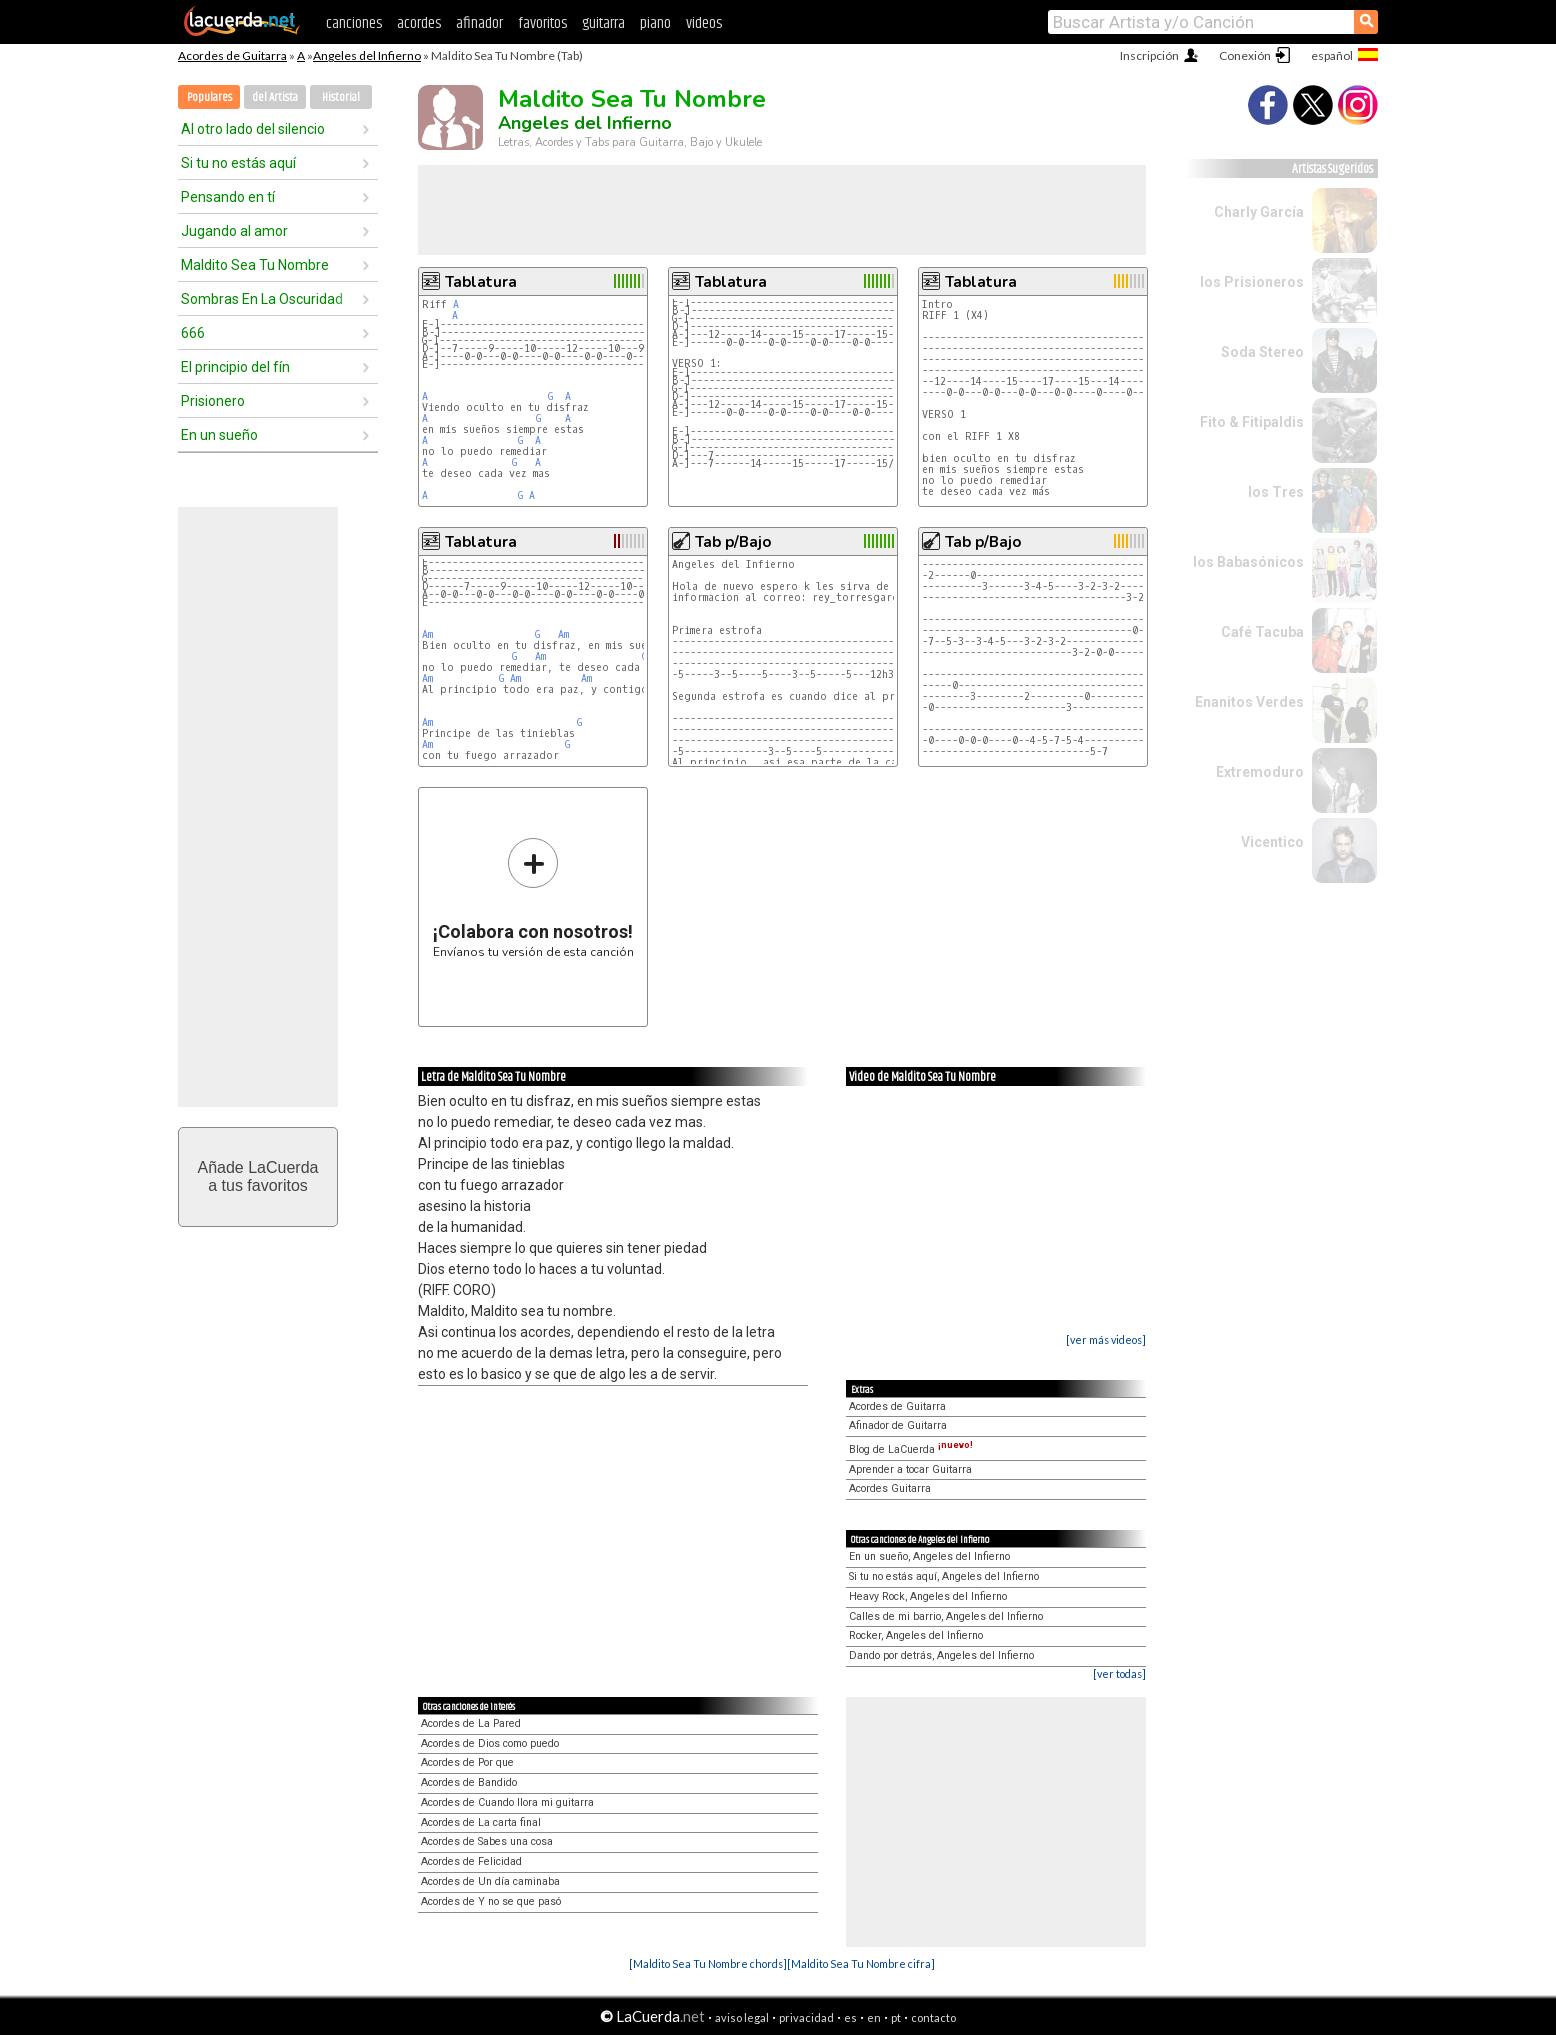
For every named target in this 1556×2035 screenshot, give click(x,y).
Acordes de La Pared (471, 1723)
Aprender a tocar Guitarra (910, 1469)
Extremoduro (1260, 772)
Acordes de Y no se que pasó (491, 1901)
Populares (209, 97)
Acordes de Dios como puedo (490, 1743)
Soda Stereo (1262, 352)
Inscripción (1149, 55)
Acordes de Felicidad (471, 1861)
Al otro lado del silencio (253, 129)
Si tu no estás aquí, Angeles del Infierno (944, 1576)
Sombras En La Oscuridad (262, 299)
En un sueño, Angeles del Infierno (929, 1556)
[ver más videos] (1106, 1339)
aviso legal (742, 2017)
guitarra (603, 23)
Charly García (1259, 212)
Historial (341, 97)
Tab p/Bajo (733, 542)
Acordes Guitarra (890, 1488)
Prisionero (213, 401)
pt (896, 2017)
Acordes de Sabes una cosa (487, 1841)
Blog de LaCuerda (911, 1449)
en (874, 2017)
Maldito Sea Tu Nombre (255, 265)
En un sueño (219, 435)
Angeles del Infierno (367, 55)
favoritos (542, 23)
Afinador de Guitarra (898, 1425)
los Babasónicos (1248, 562)
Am (427, 634)
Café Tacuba (1262, 632)
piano (655, 23)
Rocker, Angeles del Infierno (916, 1635)
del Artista (275, 97)
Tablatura (481, 282)
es (850, 2017)
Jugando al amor (234, 231)
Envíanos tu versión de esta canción (533, 897)
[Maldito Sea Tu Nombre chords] (708, 1963)
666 (193, 333)
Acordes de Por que (467, 1762)
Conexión (1245, 55)
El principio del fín (235, 367)
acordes (419, 23)
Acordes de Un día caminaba (490, 1881)
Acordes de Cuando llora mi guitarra (507, 1802)
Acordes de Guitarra (232, 55)
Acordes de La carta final (481, 1822)
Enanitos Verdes (1249, 702)
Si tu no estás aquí (238, 163)
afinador (479, 23)
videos (704, 23)
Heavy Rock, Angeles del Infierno (928, 1596)
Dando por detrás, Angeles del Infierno (941, 1655)
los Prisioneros (1252, 282)
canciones (354, 23)
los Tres (1276, 492)
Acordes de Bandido (469, 1782)
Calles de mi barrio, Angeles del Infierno (946, 1616)
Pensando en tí (228, 197)
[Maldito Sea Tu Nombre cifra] (861, 1963)
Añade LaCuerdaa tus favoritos (258, 1176)
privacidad (806, 2017)
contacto (933, 2017)
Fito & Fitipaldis (1252, 422)
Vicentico (1272, 842)
